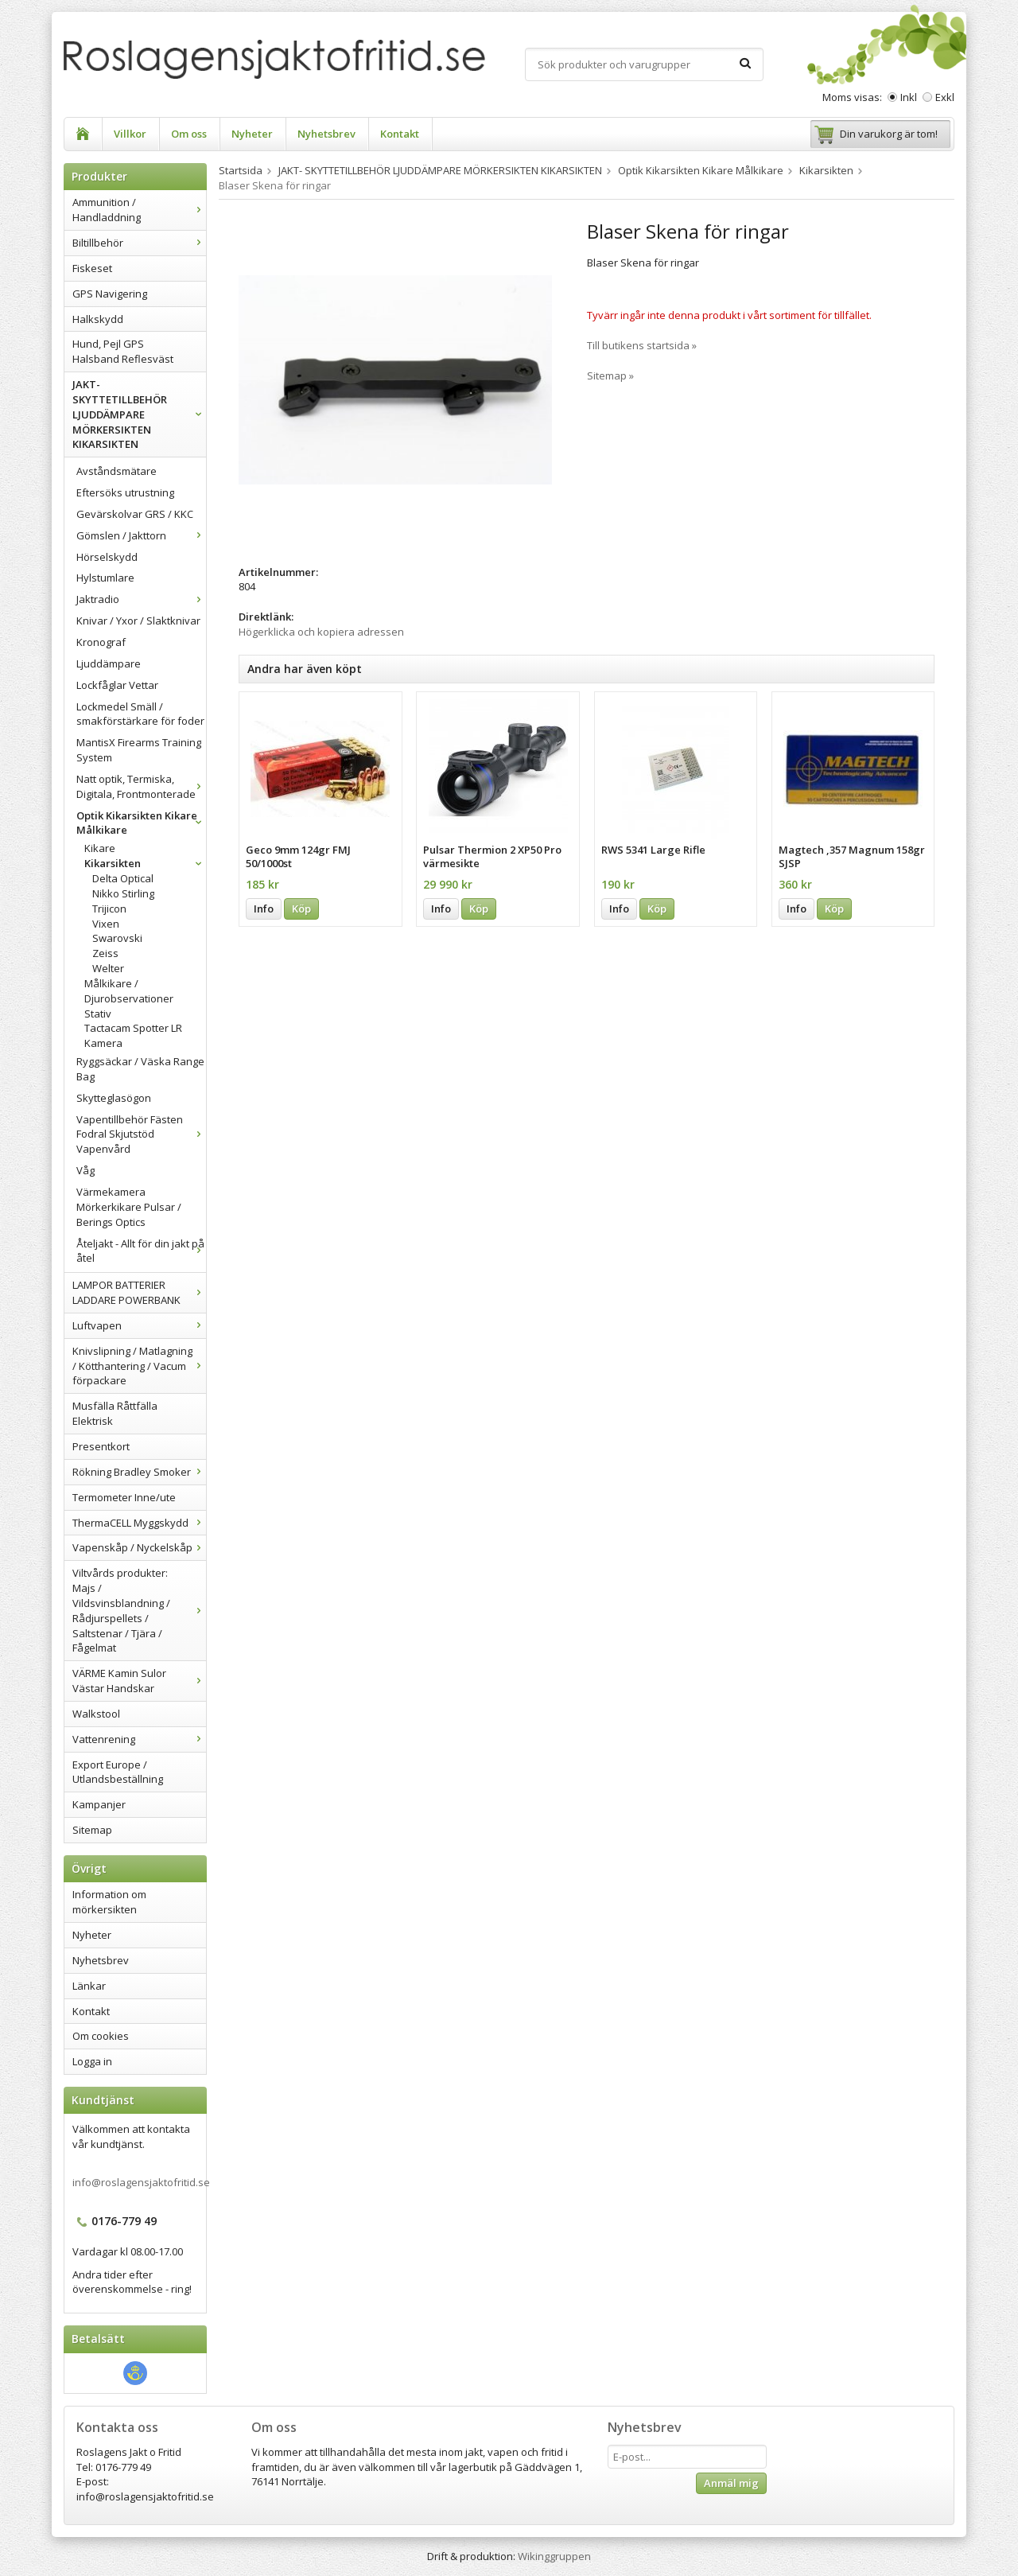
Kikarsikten (145, 863)
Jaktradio (141, 599)
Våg (85, 1170)
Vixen (105, 923)
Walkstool (96, 1713)
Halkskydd (97, 319)
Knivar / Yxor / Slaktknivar (138, 620)
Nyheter (252, 133)
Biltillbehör (139, 242)
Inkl (908, 97)
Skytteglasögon (113, 1098)
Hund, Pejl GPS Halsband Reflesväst (122, 351)
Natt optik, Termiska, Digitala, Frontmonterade (141, 786)
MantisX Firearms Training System (138, 750)
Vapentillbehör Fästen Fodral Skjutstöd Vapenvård (141, 1134)
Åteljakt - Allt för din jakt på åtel (141, 1251)
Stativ (97, 1013)
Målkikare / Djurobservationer (128, 991)
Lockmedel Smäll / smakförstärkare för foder (140, 714)
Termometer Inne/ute (124, 1497)
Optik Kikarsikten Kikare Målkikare (141, 823)
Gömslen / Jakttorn (141, 535)
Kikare (99, 848)
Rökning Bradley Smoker (139, 1472)
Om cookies (100, 2036)
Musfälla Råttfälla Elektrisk (114, 1413)
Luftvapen (139, 1325)
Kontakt (399, 133)
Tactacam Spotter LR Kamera (133, 1035)
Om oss (189, 133)
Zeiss (105, 953)
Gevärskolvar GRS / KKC (134, 514)
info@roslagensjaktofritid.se (141, 2182)
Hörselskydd (107, 557)
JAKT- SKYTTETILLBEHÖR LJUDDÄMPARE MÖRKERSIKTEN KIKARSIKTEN (139, 414)
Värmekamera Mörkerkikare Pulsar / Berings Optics (128, 1207)
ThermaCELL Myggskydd (139, 1523)
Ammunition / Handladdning (139, 209)
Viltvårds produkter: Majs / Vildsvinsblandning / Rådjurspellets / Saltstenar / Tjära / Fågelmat (139, 1610)
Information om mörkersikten (109, 1901)
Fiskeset (92, 268)
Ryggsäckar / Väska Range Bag (140, 1069)
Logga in (92, 2061)
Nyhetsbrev (326, 133)
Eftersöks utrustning (125, 492)
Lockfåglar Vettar (117, 685)
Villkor (130, 133)
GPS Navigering (109, 293)
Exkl (944, 97)
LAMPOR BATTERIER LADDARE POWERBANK (139, 1292)
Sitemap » (610, 375)
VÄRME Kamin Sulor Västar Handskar (139, 1680)
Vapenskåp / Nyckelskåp (139, 1547)
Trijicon (109, 908)
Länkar (89, 1986)
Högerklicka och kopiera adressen (321, 632)
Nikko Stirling (123, 893)
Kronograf (101, 642)
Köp (301, 908)
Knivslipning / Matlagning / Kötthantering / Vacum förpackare (139, 1366)
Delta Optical (122, 878)
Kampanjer (99, 1804)
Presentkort (101, 1446)
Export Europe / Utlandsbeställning (117, 1772)
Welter (108, 968)
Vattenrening (139, 1739)
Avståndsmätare (116, 471)
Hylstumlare (105, 577)
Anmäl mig (731, 2483)
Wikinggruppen (554, 2556)
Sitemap (92, 1830)
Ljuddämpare (108, 663)
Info (264, 908)
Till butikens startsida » (642, 345)
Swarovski (117, 938)
